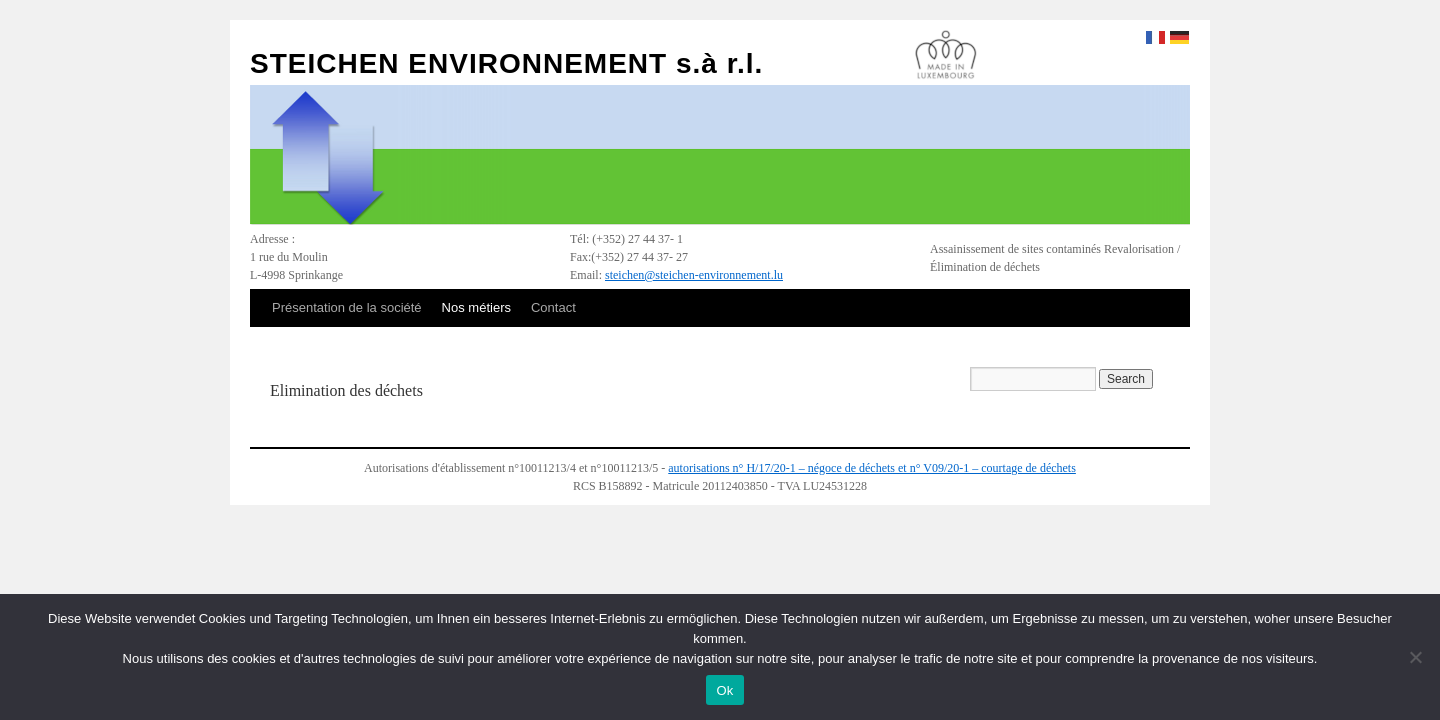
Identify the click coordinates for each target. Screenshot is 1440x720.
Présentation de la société (347, 307)
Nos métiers (476, 307)
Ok (724, 690)
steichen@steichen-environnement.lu (694, 275)
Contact (553, 307)
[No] (1415, 657)
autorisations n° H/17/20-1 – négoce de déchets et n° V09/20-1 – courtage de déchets (872, 468)
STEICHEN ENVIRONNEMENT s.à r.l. (506, 63)
